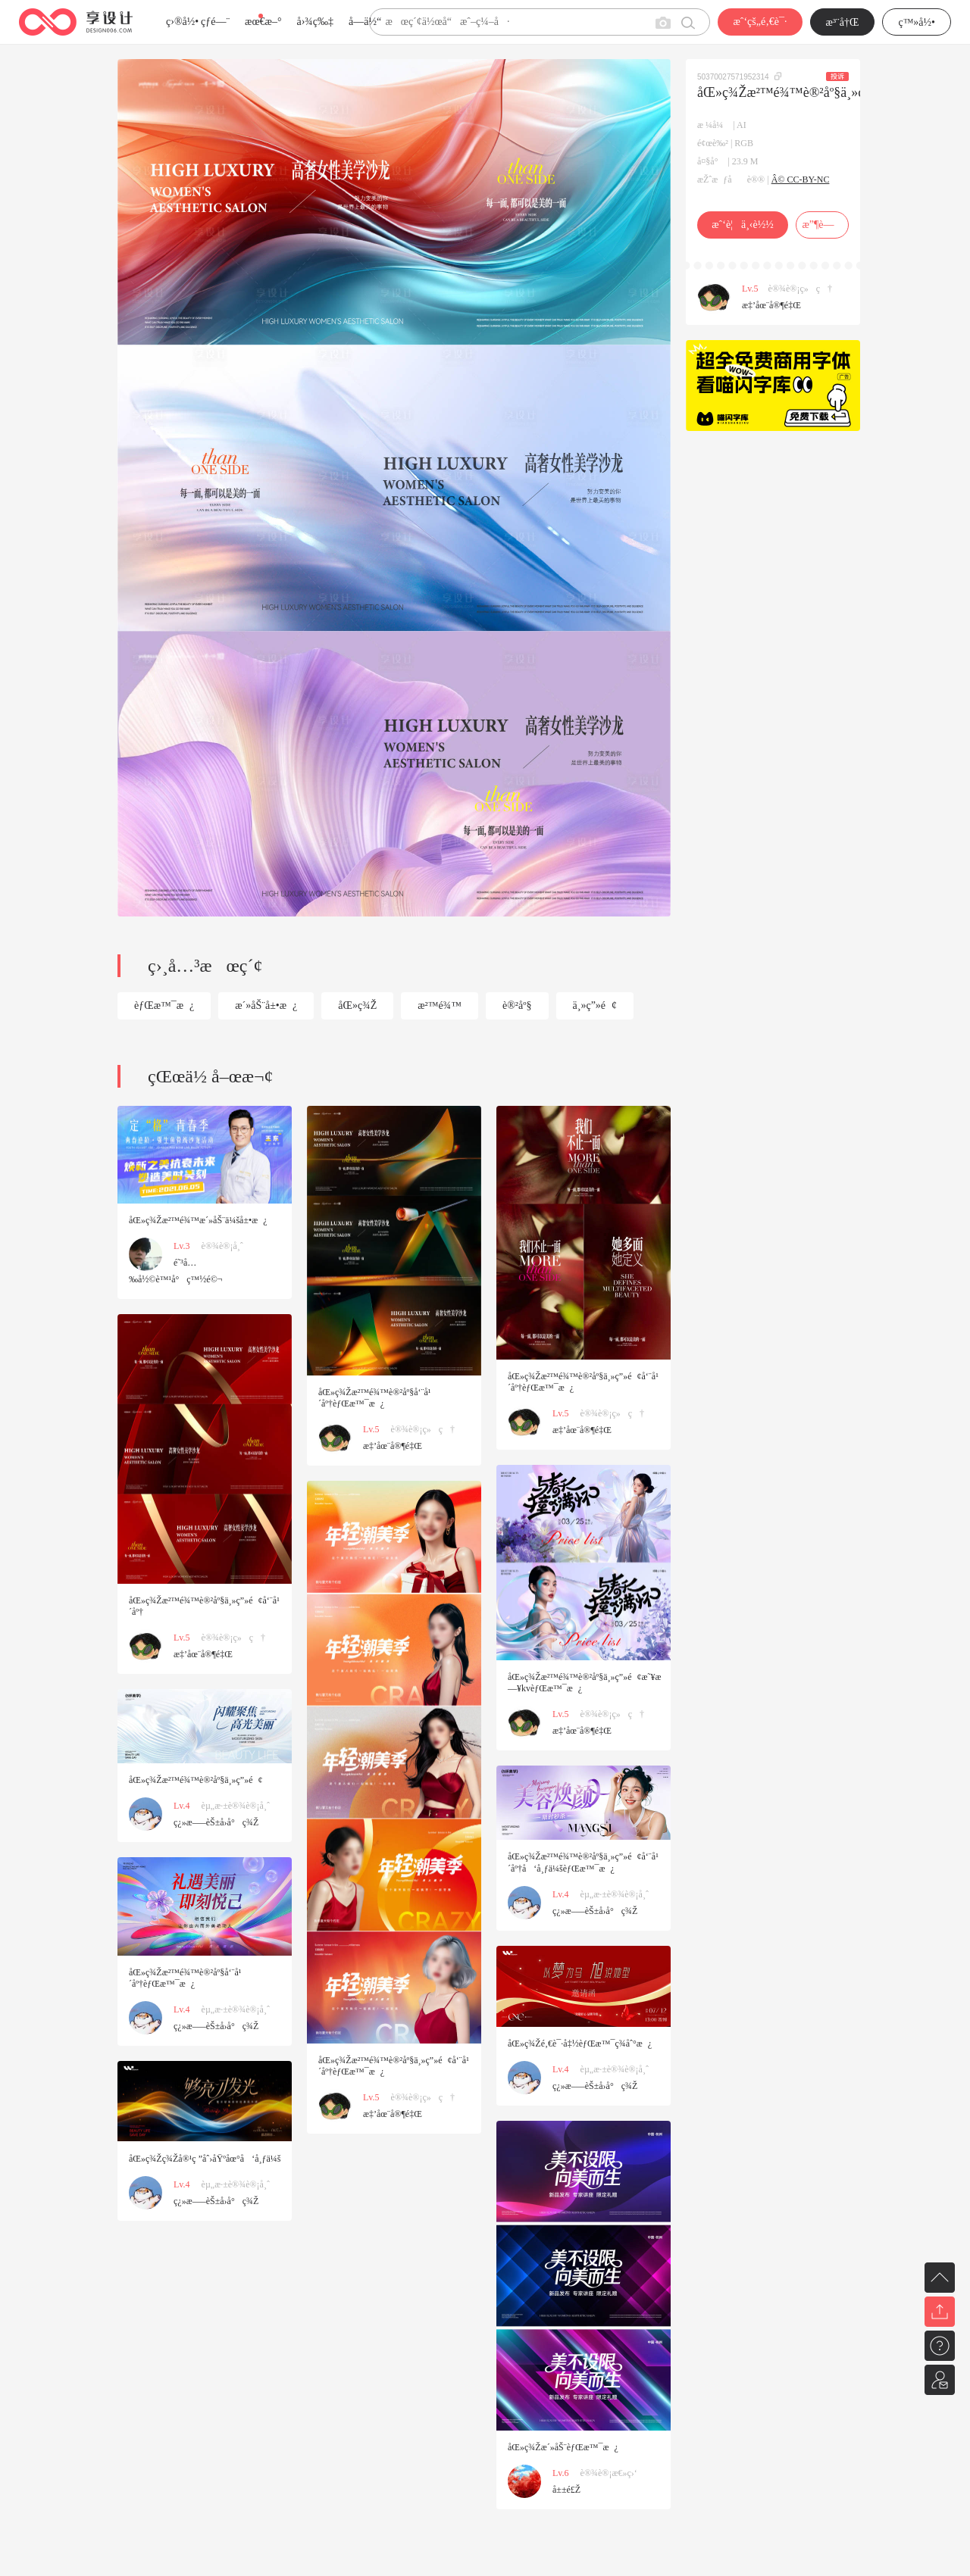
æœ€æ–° (263, 21)
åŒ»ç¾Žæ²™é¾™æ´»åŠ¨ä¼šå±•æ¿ (198, 1220)
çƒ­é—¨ (215, 21)
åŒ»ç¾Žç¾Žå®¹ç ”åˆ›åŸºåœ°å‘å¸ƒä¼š (204, 2158)
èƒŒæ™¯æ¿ (164, 1005)
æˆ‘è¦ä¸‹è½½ (742, 224)
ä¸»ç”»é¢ (595, 1005)
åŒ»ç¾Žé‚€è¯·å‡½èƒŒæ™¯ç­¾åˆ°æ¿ (580, 2043)
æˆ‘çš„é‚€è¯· (760, 21)
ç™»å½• (916, 22)
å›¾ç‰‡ (314, 21)
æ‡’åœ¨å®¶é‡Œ (771, 305)
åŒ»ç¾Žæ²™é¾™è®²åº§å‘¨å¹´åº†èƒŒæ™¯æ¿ (374, 1398)
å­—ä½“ (365, 21)
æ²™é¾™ (440, 1005)
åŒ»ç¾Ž (357, 1005)
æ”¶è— (822, 224)
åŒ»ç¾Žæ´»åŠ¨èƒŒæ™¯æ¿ (563, 2447)
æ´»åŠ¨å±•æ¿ (266, 1005)
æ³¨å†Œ (842, 22)
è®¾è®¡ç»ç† (800, 288)
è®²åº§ (517, 1005)
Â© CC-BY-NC (800, 179)
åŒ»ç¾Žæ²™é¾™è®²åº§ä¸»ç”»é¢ (196, 1780)
